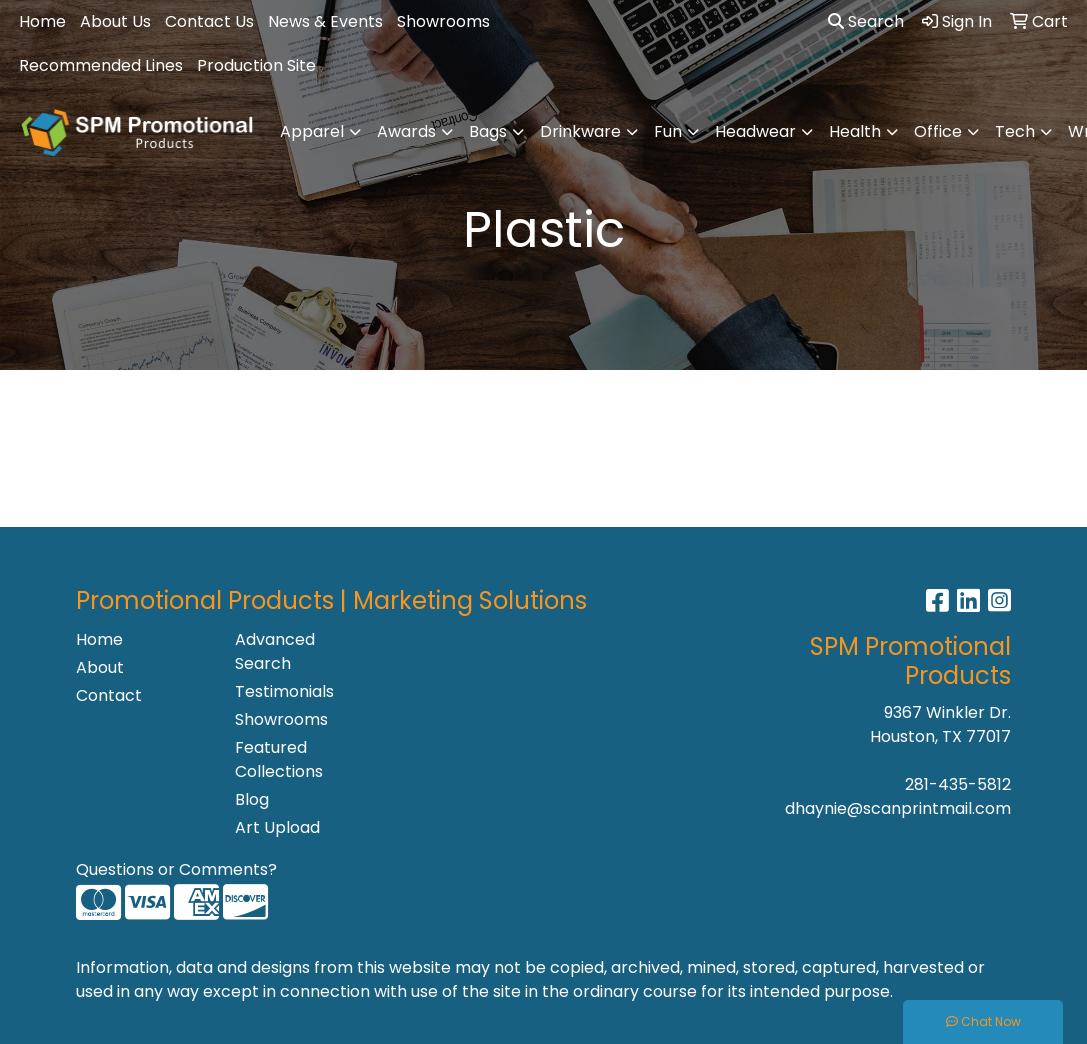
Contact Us (209, 21)
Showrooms (443, 21)
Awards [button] (406, 131)
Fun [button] (668, 131)
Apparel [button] (312, 131)
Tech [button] (1015, 131)
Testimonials (284, 691)
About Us (115, 21)
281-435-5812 (958, 784)
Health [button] (855, 131)
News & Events (325, 21)
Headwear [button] (755, 131)
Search (866, 21)
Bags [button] (488, 131)
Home (42, 21)
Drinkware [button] (580, 131)
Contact (109, 695)
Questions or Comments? (176, 869)
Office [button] (938, 131)
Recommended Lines (101, 65)
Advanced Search (275, 651)
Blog (252, 799)
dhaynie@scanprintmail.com (898, 808)
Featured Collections (279, 759)
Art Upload (277, 827)
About (100, 667)
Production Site (256, 65)
